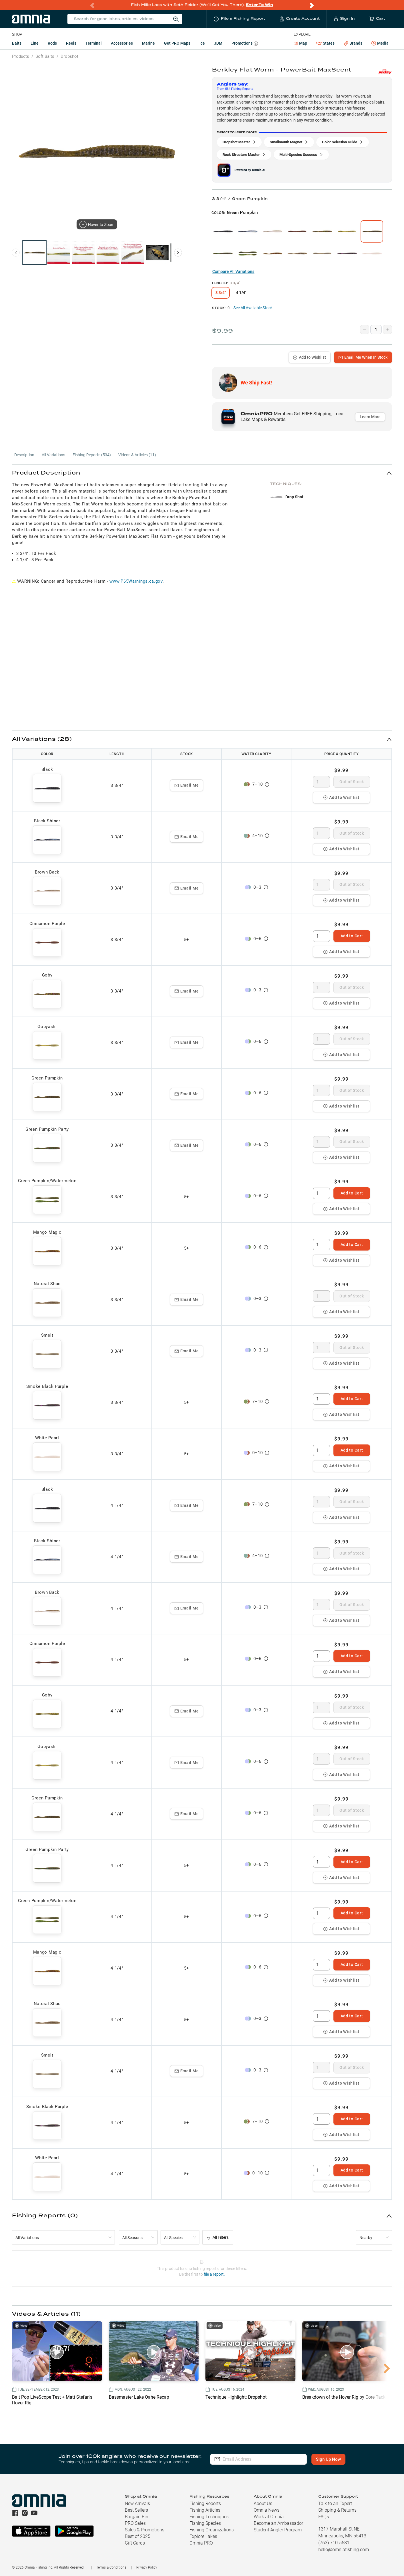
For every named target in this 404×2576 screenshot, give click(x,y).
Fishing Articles (204, 2510)
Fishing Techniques (209, 2516)
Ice (202, 43)
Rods (52, 43)
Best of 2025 (137, 2536)
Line (35, 43)
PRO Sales (135, 2523)
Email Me (187, 785)
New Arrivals (137, 2503)
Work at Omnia (269, 2516)
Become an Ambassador (278, 2523)
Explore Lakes (203, 2536)
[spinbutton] (321, 781)
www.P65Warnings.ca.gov (135, 581)
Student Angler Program (278, 2530)
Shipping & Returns (337, 2510)
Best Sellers (136, 2510)
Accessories (122, 43)
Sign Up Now (328, 2459)
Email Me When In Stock (363, 357)
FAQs (323, 2516)
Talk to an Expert (335, 2503)
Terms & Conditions (111, 2567)
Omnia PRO (201, 2543)
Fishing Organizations (211, 2530)
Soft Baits (44, 56)
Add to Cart (352, 936)
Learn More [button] (370, 416)
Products (20, 56)
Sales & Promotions (144, 2530)
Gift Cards (135, 2543)
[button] (202, 473)
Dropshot (69, 56)
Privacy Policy (146, 2567)
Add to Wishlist (309, 357)
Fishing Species (205, 2523)
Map (300, 43)
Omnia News (266, 2510)
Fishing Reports (205, 2503)
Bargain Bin (136, 2516)
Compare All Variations (233, 271)
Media (380, 43)
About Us (263, 2503)
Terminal (93, 43)
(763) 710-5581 (333, 2542)
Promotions (244, 44)
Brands (353, 43)
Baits (16, 43)
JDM (218, 43)
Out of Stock (351, 781)
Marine (148, 43)
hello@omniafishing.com (343, 2549)
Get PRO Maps (177, 43)
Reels (71, 43)
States (325, 43)
